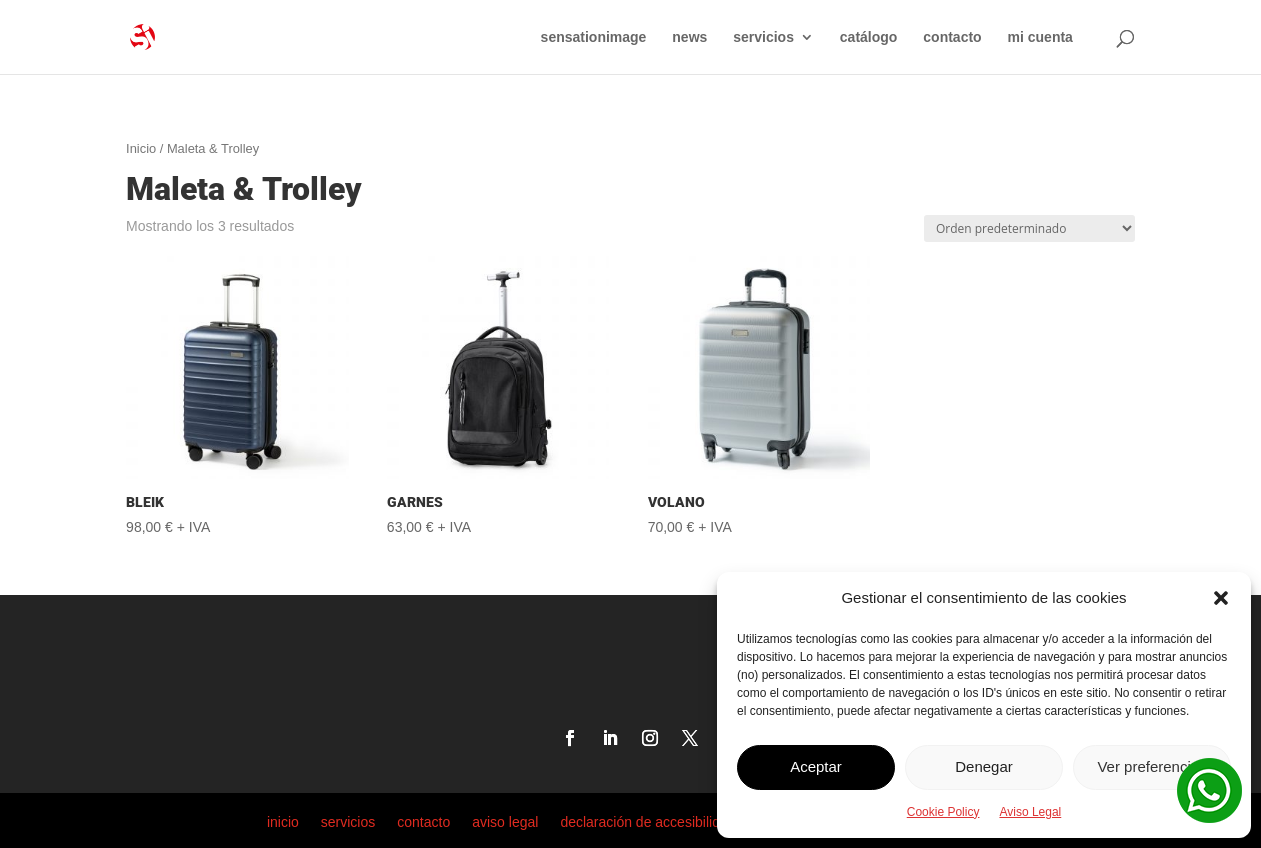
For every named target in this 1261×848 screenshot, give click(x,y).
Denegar (984, 766)
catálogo (869, 37)
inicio (283, 821)
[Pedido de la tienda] (1029, 228)
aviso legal (505, 821)
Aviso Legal (1030, 812)
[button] (1221, 598)
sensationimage (594, 37)
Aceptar (816, 766)
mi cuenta (1040, 37)
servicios (763, 37)
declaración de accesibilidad (647, 821)
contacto (952, 37)
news (689, 37)
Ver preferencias (1151, 766)
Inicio (141, 148)
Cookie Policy (943, 812)
